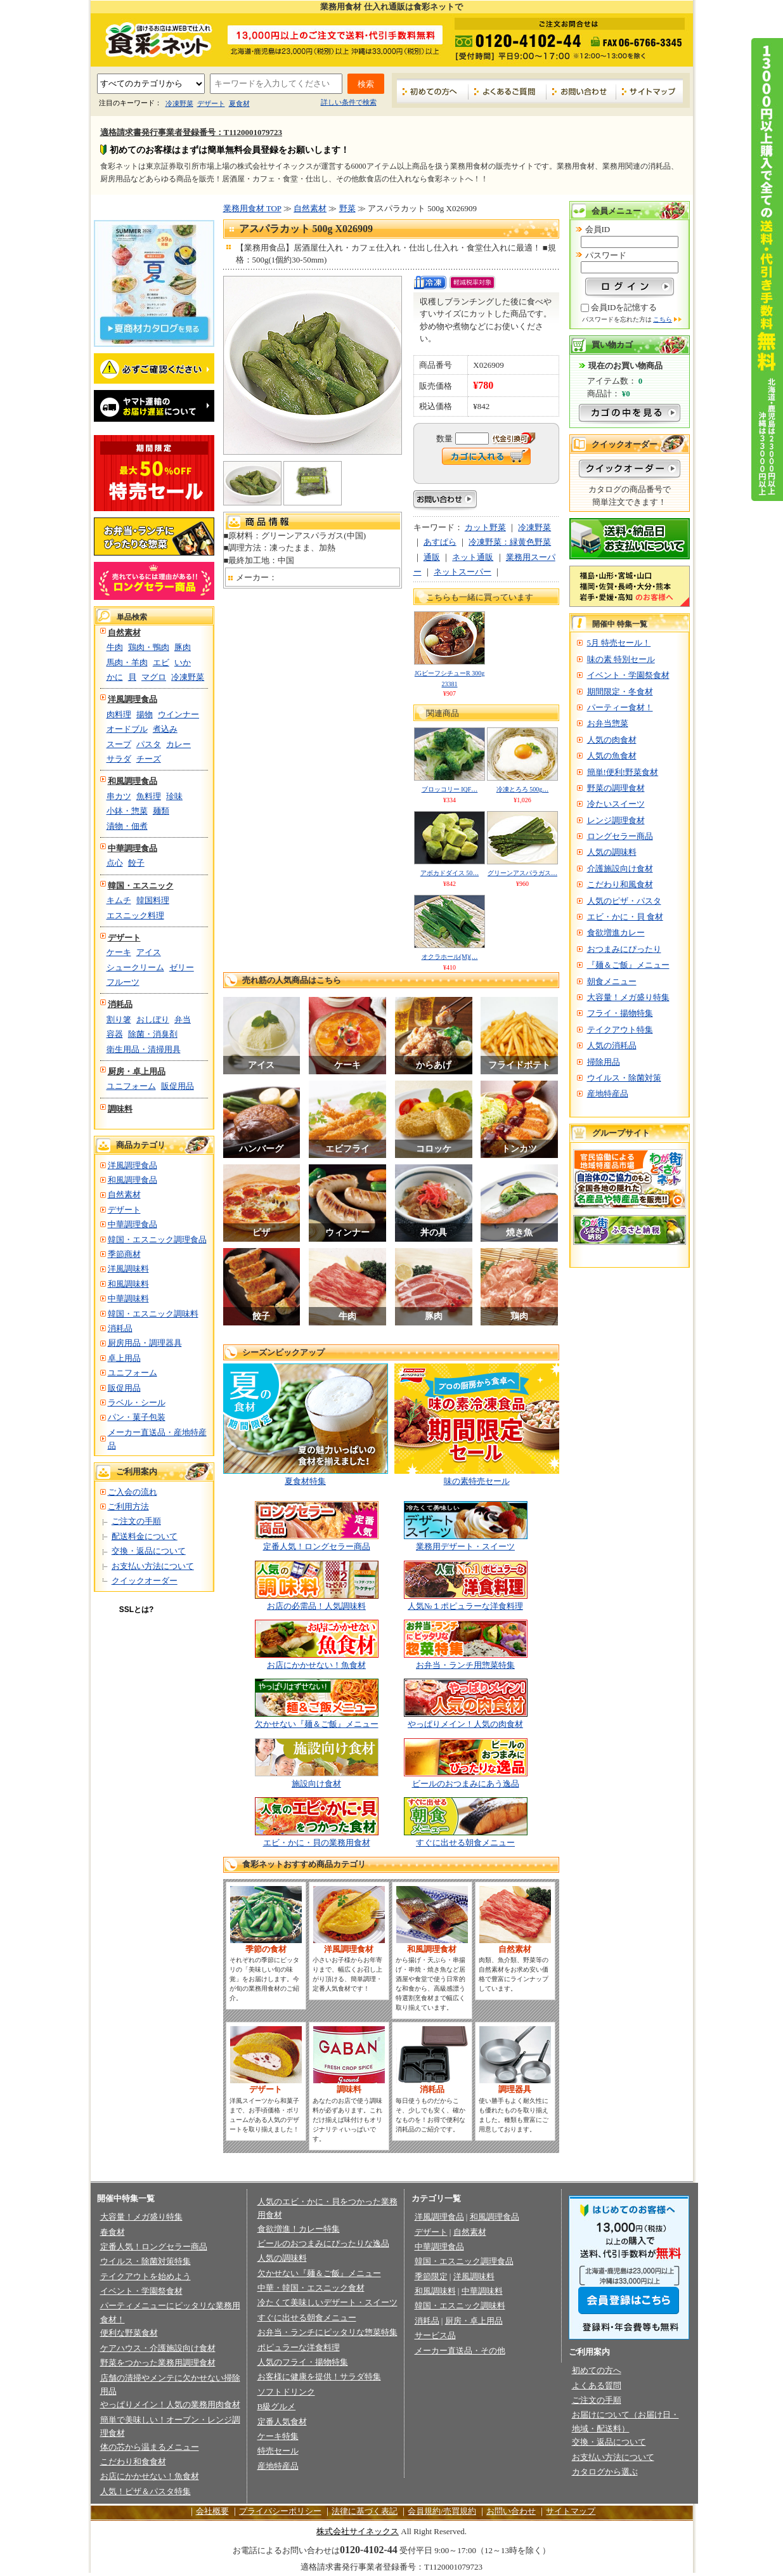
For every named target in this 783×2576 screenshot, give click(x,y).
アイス (148, 952)
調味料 (120, 1109)
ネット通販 (472, 557)
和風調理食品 (132, 781)
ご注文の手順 (136, 1521)
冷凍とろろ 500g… (522, 789)
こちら (662, 319)
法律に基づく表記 (365, 2511)
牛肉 (115, 647)
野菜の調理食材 (616, 788)
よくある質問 (596, 2385)
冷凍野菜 (179, 103)
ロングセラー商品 (620, 836)
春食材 (112, 2232)
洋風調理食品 (132, 699)
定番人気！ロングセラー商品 (316, 1546)
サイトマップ (649, 91)
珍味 (174, 796)
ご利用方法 (128, 1506)
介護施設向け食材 (620, 868)
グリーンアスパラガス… (522, 872)
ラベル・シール (136, 1402)
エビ (161, 662)
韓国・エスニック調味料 (153, 1313)
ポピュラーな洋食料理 (298, 2347)
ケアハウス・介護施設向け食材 (158, 2348)
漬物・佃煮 (127, 826)
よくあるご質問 (508, 91)
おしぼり (152, 1019)
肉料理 (119, 714)
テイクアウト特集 (620, 1029)
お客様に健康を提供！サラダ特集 (319, 2376)
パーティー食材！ (620, 707)
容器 (115, 1034)
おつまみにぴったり (624, 949)
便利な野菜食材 (129, 2333)
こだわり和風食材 (620, 884)
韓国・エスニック (141, 885)
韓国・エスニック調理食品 (157, 1239)
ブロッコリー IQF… (450, 789)
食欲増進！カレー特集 (298, 2229)
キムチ (119, 900)
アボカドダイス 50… (449, 872)
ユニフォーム (131, 1086)
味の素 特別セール (621, 659)
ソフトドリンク (286, 2392)
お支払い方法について (153, 1566)
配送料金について (145, 1536)
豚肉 (182, 647)
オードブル (127, 729)
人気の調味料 (612, 852)
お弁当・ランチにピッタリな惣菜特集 (327, 2332)
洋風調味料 (128, 1268)
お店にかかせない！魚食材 (316, 1665)
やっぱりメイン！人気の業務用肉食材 (170, 2404)
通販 (432, 557)
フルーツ (123, 982)
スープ (119, 744)
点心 (115, 863)
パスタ (148, 744)
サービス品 (435, 2335)
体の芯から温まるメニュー (149, 2447)
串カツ (119, 796)
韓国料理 (152, 900)
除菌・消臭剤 (153, 1034)
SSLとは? (136, 1609)
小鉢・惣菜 (127, 811)
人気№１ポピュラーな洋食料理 (465, 1606)
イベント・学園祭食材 (628, 675)
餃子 (136, 863)
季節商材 (124, 1254)
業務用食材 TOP (252, 208)
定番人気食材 (282, 2421)
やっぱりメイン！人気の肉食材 (465, 1724)
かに (115, 677)
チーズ (148, 759)
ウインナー (178, 714)
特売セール (278, 2451)
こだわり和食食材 (133, 2461)
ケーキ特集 (278, 2436)
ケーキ (119, 952)
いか (182, 662)
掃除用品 (603, 1062)
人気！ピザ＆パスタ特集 (145, 2491)
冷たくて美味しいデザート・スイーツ (327, 2302)
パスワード (605, 255)
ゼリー (181, 967)
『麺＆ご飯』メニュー (628, 965)
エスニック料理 (135, 915)
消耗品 (120, 1004)
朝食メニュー (612, 981)
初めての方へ (433, 91)
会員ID (598, 229)
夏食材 (239, 103)
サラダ (119, 759)
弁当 (182, 1019)
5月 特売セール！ (619, 642)
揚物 (144, 714)
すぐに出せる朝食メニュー (465, 1842)
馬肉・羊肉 (127, 662)
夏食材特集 (305, 1481)
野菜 (347, 208)
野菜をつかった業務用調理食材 (158, 2362)
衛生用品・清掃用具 (144, 1049)
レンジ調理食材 (616, 820)
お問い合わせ (581, 91)
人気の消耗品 (612, 1045)
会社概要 (212, 2511)
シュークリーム (135, 967)
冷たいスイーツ (616, 804)
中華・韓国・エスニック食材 (311, 2288)
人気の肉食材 (612, 740)
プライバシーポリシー (280, 2511)
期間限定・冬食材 (620, 691)
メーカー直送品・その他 (460, 2350)
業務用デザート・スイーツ (465, 1546)
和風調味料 (128, 1284)
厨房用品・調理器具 (145, 1343)
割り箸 (119, 1019)
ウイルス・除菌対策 (624, 1078)
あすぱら (440, 542)
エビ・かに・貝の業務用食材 (316, 1842)
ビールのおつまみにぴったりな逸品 (323, 2243)
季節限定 (431, 2276)
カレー (178, 744)
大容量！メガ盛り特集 (628, 997)
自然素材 (124, 632)
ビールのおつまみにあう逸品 (465, 1783)
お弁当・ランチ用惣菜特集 (465, 1665)
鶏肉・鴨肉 (148, 647)
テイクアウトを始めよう (145, 2276)
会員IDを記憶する (624, 307)
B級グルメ (276, 2406)
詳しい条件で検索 (349, 102)
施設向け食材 (316, 1783)
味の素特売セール (477, 1481)
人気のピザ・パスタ (624, 901)
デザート (211, 103)
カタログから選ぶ (605, 2471)
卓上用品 (124, 1358)
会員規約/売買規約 (442, 2511)
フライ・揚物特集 (620, 1013)
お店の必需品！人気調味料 (316, 1606)
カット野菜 (485, 527)
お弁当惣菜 (607, 723)
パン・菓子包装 (136, 1417)
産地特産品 (607, 1093)
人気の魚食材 (612, 755)
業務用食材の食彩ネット (154, 39)
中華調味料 (128, 1298)
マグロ (153, 677)
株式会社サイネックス (357, 2531)
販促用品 (177, 1086)
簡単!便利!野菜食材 (623, 772)
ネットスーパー (462, 571)
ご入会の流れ (132, 1492)
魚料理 (148, 796)
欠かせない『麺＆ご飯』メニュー (317, 1724)
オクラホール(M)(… (450, 956)
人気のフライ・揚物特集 (302, 2362)
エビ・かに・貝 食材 (625, 916)
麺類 (161, 811)
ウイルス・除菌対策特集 (145, 2261)
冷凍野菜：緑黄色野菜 (510, 542)
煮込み (165, 729)
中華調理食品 (132, 848)
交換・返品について (149, 1551)
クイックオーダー (145, 1580)
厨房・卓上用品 (136, 1071)
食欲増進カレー (616, 932)
